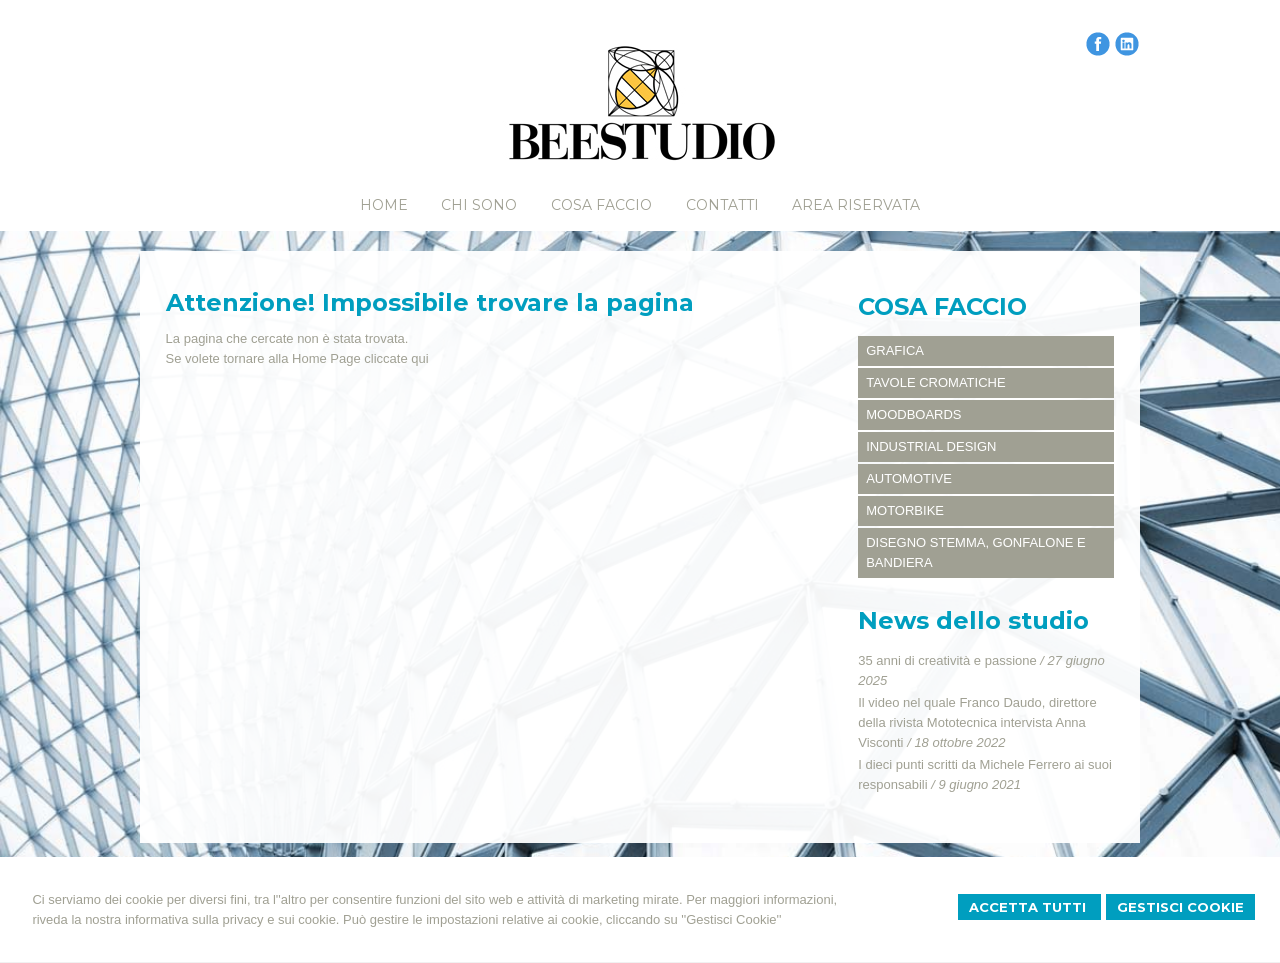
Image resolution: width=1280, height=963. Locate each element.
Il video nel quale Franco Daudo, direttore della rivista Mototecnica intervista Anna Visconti (977, 722)
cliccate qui (396, 358)
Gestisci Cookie (1180, 907)
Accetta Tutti (1029, 907)
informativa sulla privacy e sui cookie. (232, 919)
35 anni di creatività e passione (947, 660)
